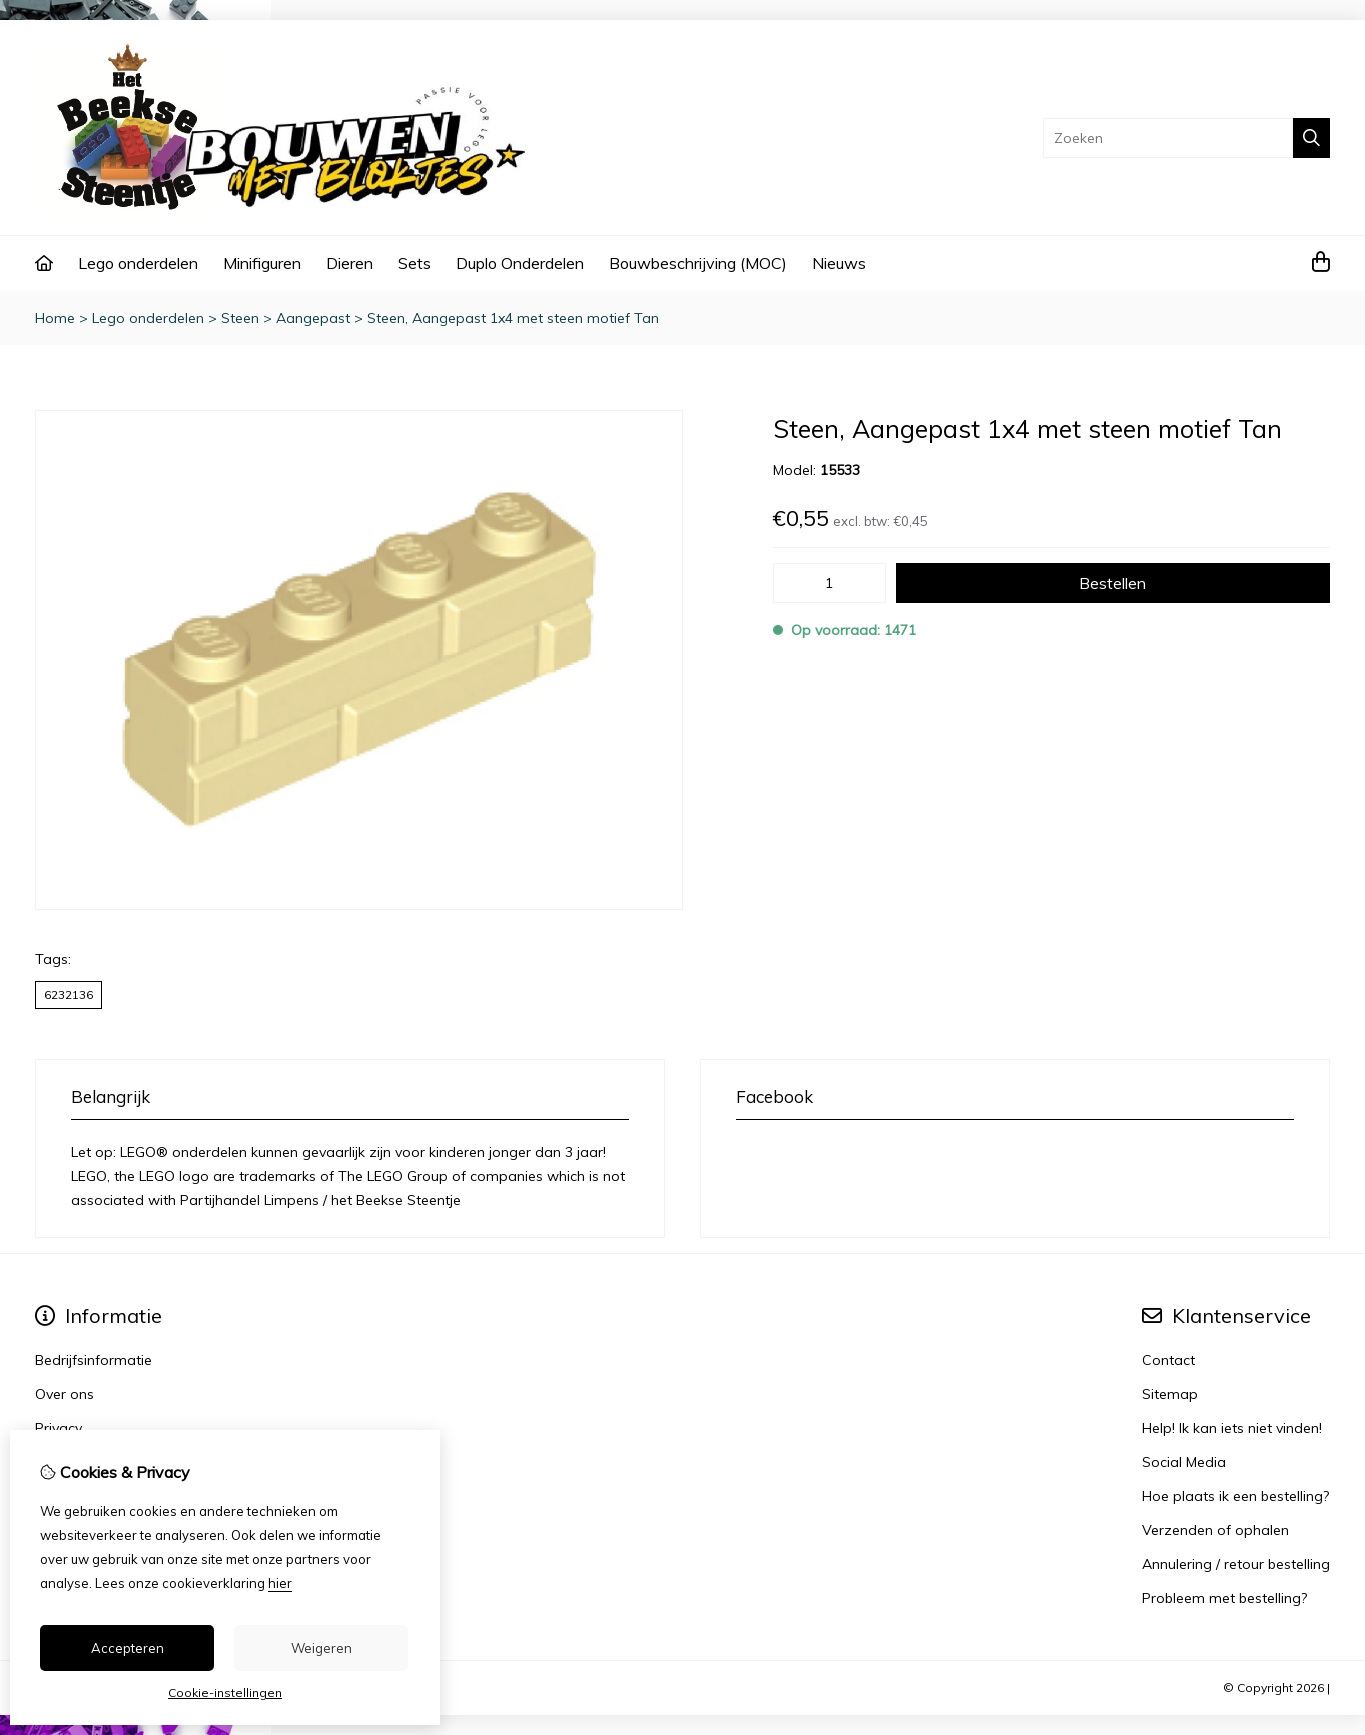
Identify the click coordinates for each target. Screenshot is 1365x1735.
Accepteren (127, 1648)
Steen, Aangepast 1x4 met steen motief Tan (513, 318)
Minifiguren (262, 263)
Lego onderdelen (138, 263)
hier (280, 1583)
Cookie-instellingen (225, 1692)
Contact (1168, 1360)
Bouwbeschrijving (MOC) (698, 263)
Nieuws (839, 263)
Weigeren (321, 1648)
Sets (414, 263)
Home (55, 318)
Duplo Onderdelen (520, 263)
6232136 (68, 994)
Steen (240, 318)
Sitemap (1170, 1394)
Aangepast (313, 318)
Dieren (349, 263)
